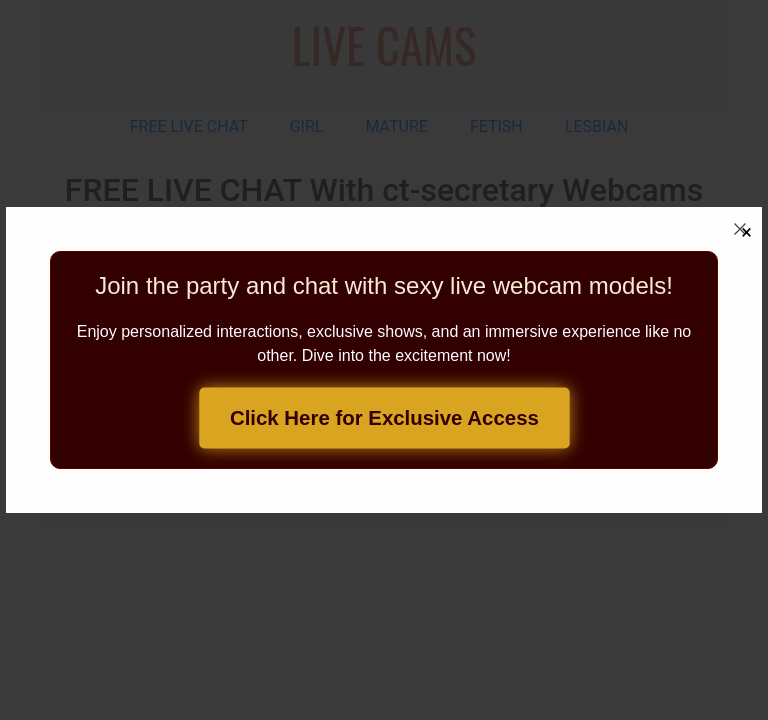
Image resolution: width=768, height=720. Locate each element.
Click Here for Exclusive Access (384, 418)
